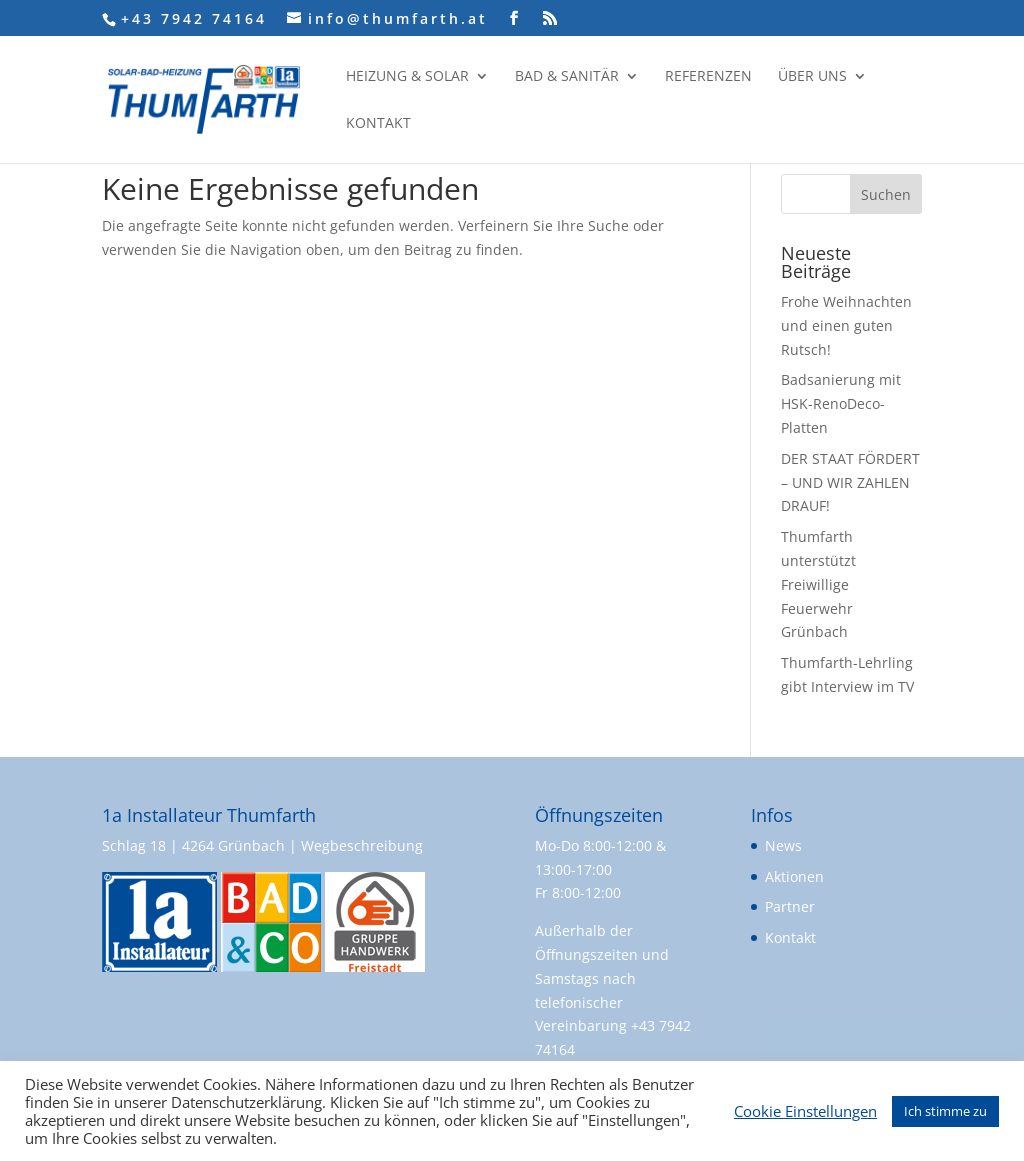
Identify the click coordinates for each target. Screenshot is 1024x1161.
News (783, 845)
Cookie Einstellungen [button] (805, 1111)
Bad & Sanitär (567, 77)
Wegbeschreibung (362, 845)
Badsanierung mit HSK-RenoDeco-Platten (841, 403)
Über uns (812, 77)
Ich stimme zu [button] (945, 1111)
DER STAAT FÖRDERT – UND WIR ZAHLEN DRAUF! (850, 482)
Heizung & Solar (407, 77)
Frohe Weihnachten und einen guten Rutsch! (846, 325)
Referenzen (708, 77)
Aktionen (794, 876)
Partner (790, 906)
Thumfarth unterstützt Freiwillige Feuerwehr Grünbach (818, 584)
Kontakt (378, 124)
